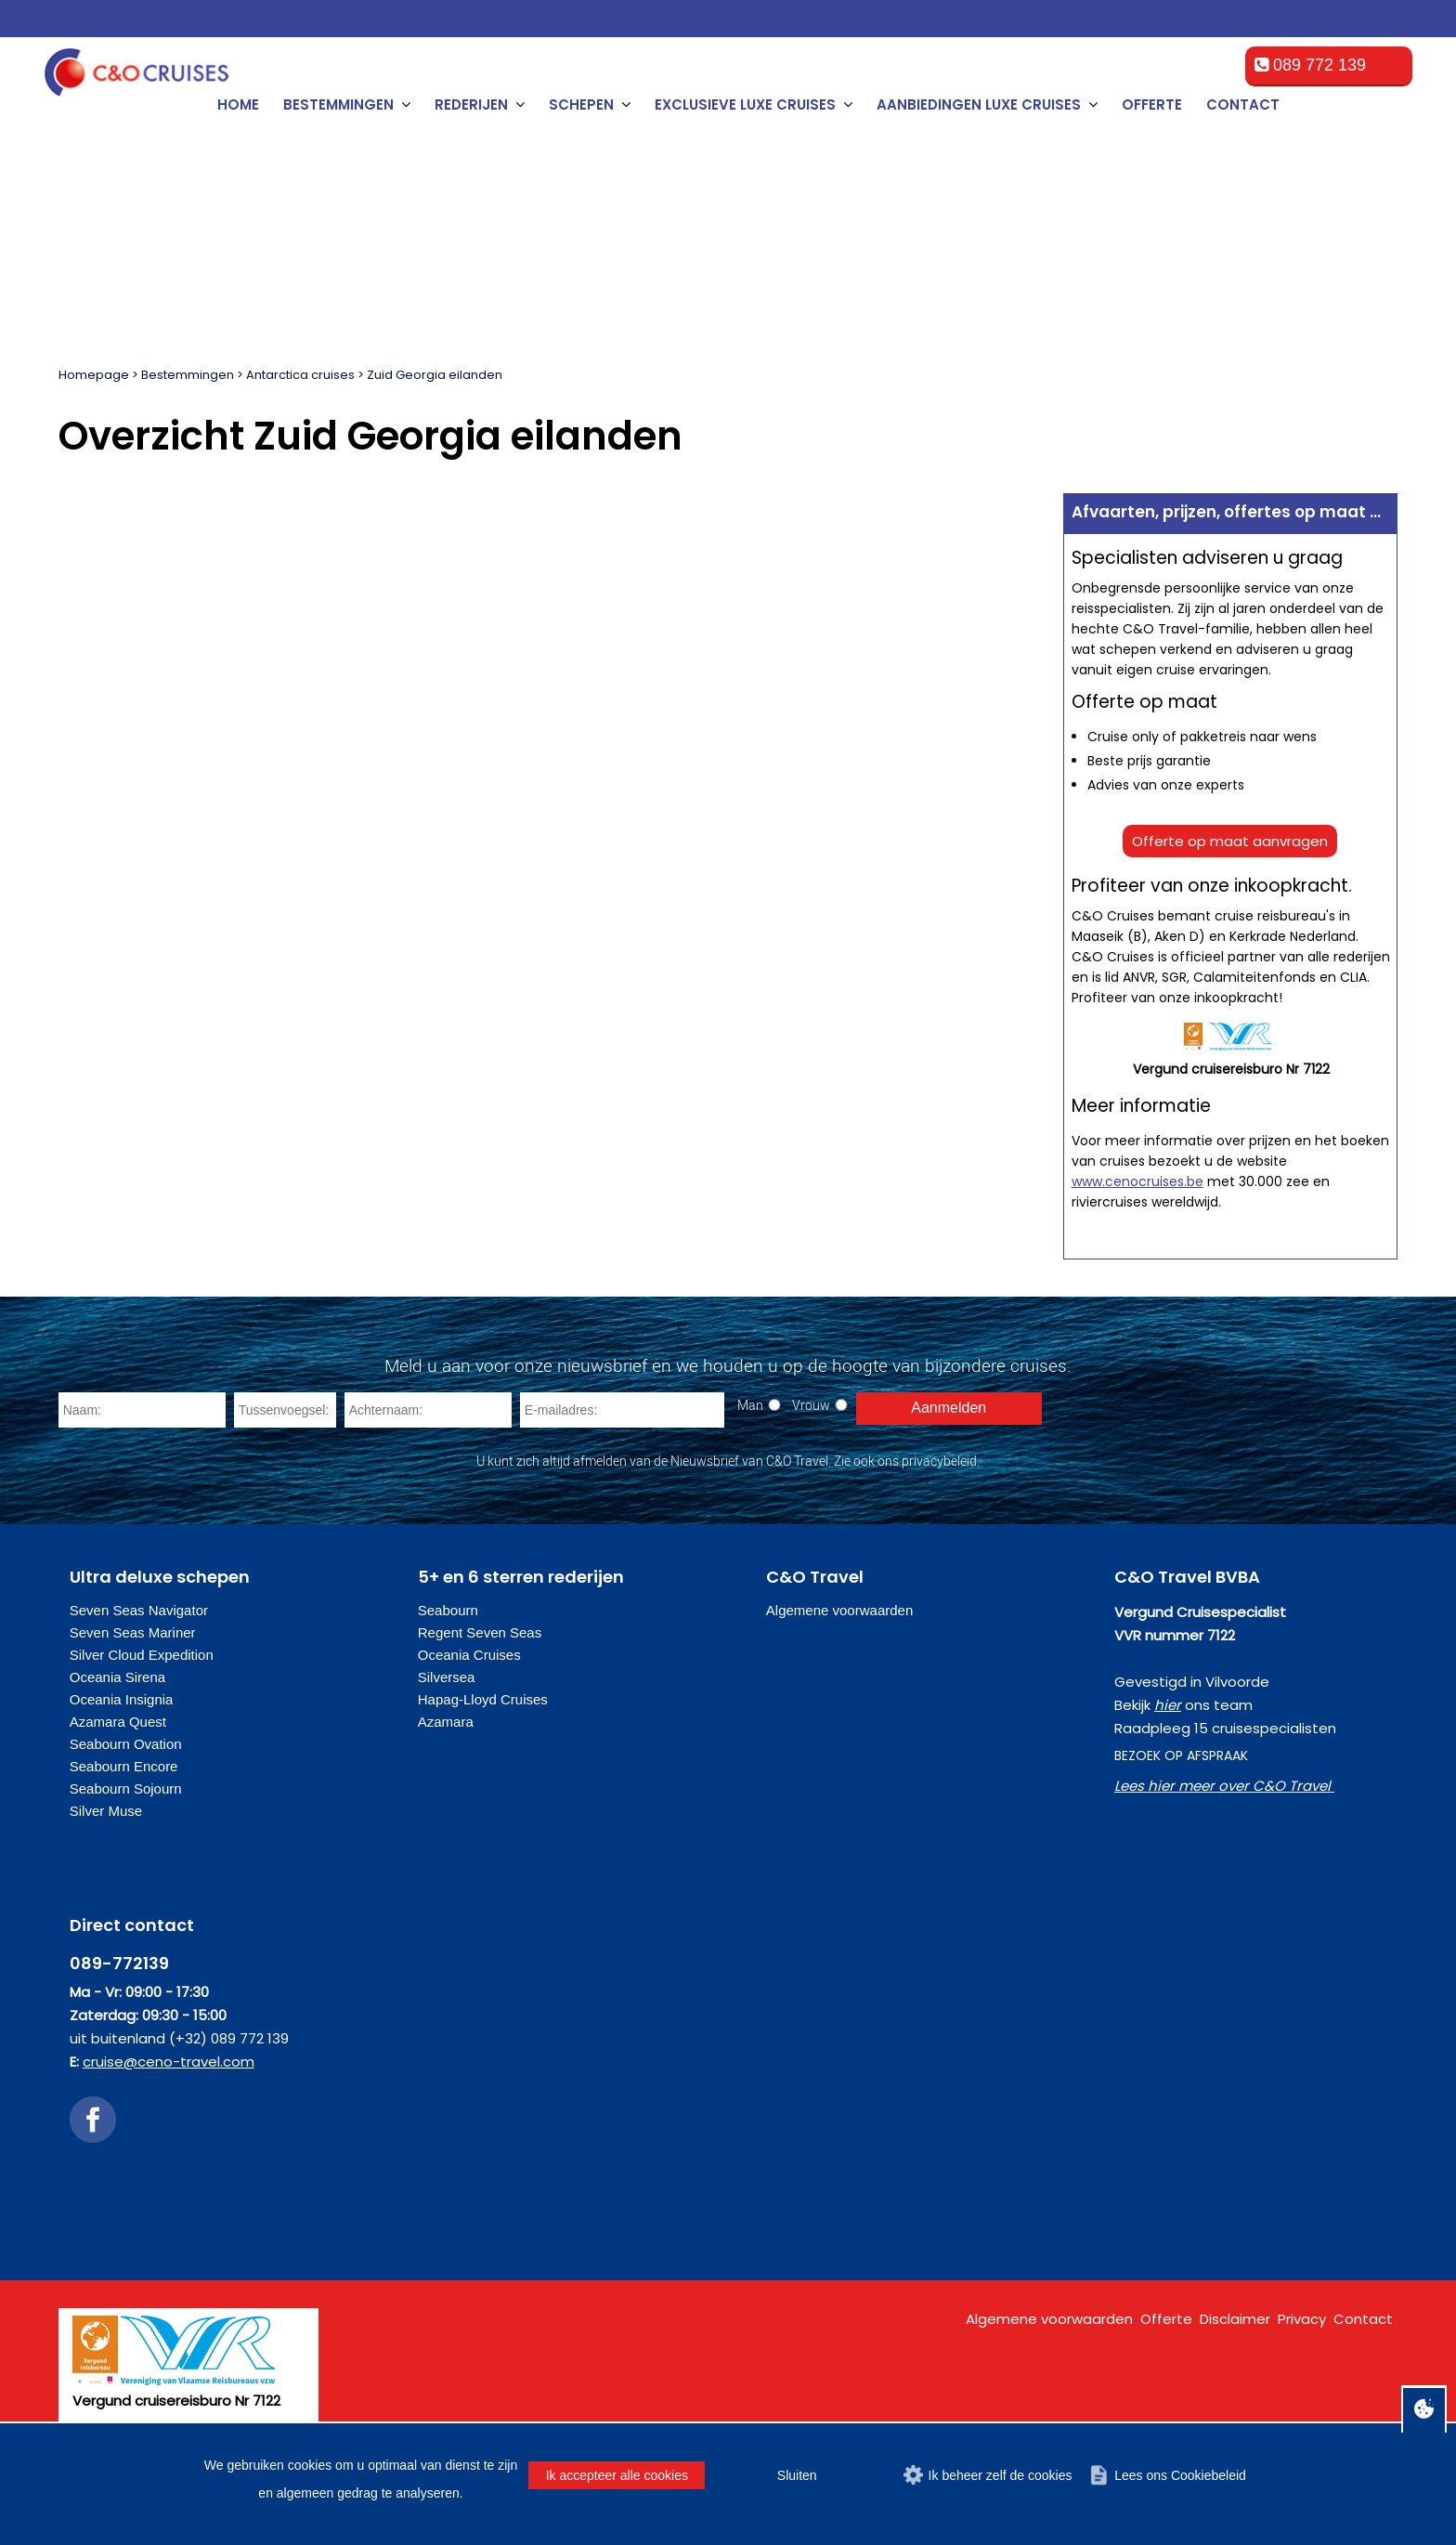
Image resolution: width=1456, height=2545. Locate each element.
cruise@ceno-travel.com (168, 2061)
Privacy (1302, 2319)
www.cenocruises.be (1137, 1181)
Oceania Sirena (117, 1677)
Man (750, 1405)
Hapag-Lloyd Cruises (483, 1699)
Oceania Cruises (469, 1655)
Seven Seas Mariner (133, 1632)
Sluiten (797, 2475)
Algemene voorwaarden (839, 1610)
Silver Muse (106, 1811)
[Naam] (142, 1410)
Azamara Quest (118, 1721)
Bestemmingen (187, 375)
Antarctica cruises (300, 375)
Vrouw (811, 1405)
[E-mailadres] (622, 1410)
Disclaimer (1235, 2319)
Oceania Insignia (122, 1699)
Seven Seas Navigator (139, 1610)
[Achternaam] (428, 1410)
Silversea (446, 1677)
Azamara (446, 1721)
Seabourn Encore (124, 1766)
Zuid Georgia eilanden (434, 375)
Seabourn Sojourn (126, 1788)
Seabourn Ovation (126, 1744)
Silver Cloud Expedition (142, 1655)
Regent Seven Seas (479, 1632)
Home (238, 104)
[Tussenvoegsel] (285, 1410)
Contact (1243, 104)
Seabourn (448, 1610)
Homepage (93, 375)
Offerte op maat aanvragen (1230, 841)
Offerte (1152, 104)
